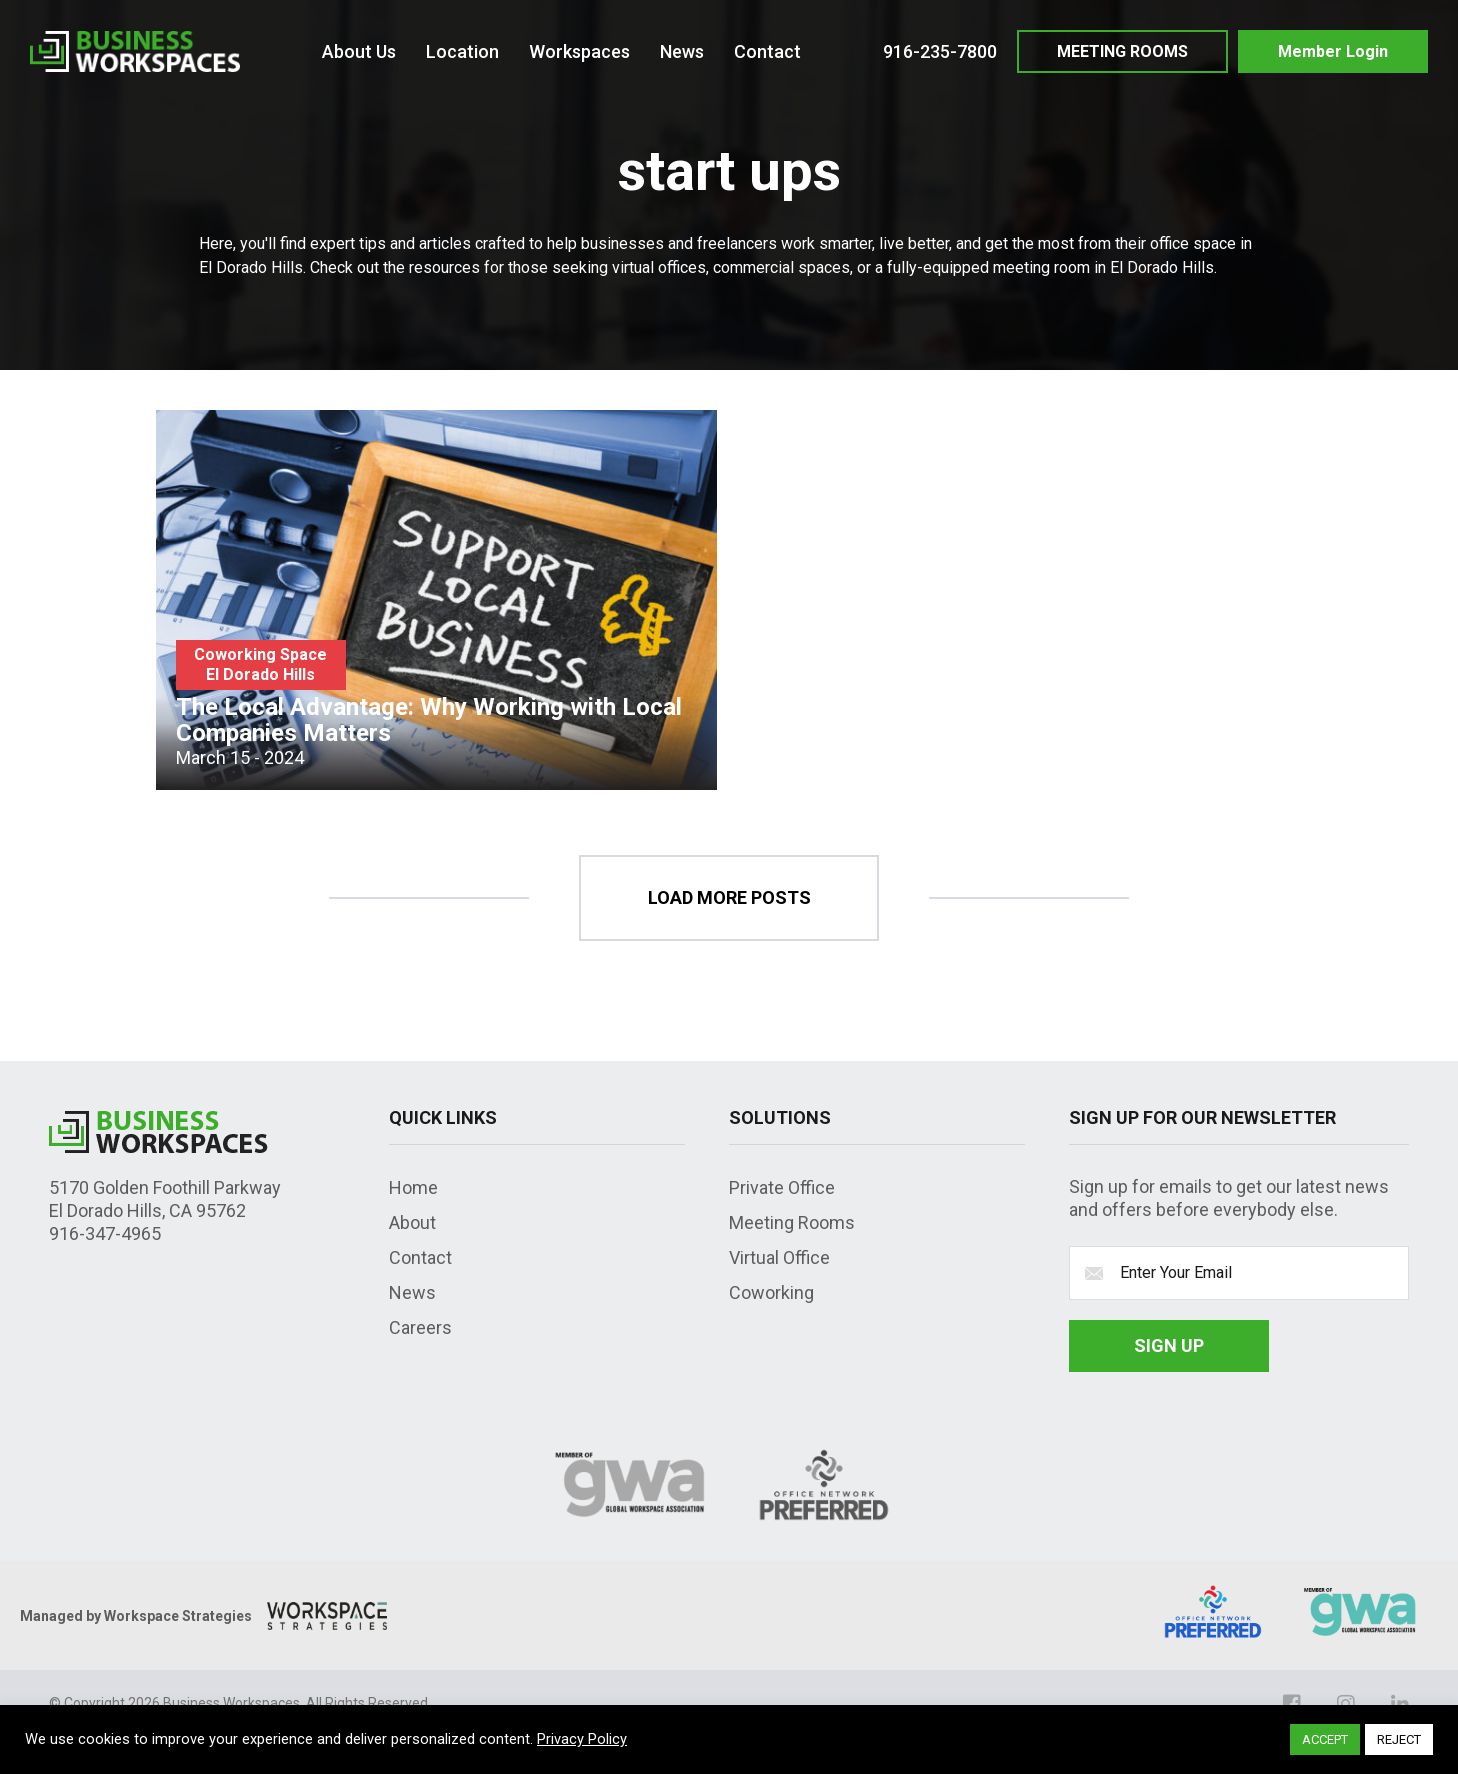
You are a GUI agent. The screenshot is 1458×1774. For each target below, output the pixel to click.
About (412, 1222)
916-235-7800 (940, 51)
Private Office (782, 1187)
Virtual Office (779, 1257)
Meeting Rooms (792, 1222)
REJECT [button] (1399, 1739)
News (412, 1292)
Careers (420, 1327)
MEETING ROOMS (1122, 51)
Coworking (771, 1292)
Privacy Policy (582, 1739)
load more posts (729, 897)
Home (413, 1187)
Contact (420, 1257)
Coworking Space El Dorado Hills (260, 664)
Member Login (1333, 51)
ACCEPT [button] (1325, 1739)
